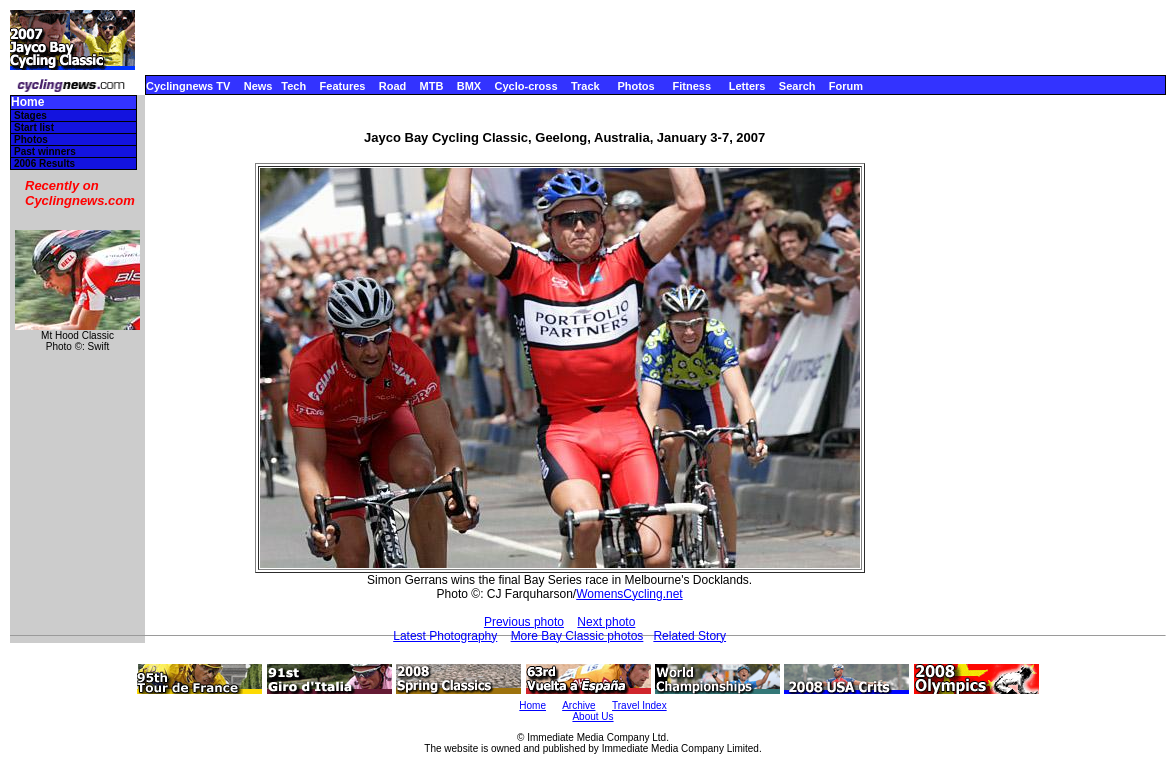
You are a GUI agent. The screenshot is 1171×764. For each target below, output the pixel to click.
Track (585, 86)
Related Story (689, 636)
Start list (34, 127)
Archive (578, 705)
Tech (293, 86)
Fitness (691, 86)
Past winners (45, 151)
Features (343, 86)
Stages (30, 115)
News (258, 86)
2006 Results (44, 163)
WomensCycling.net (629, 594)
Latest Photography (445, 636)
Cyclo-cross (526, 86)
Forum (846, 86)
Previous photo (524, 622)
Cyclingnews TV (188, 86)
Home (27, 102)
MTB (432, 86)
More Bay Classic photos (577, 636)
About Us (592, 716)
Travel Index (639, 705)
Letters (747, 86)
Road (393, 86)
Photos (635, 86)
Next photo (606, 622)
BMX (469, 86)
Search (797, 86)
